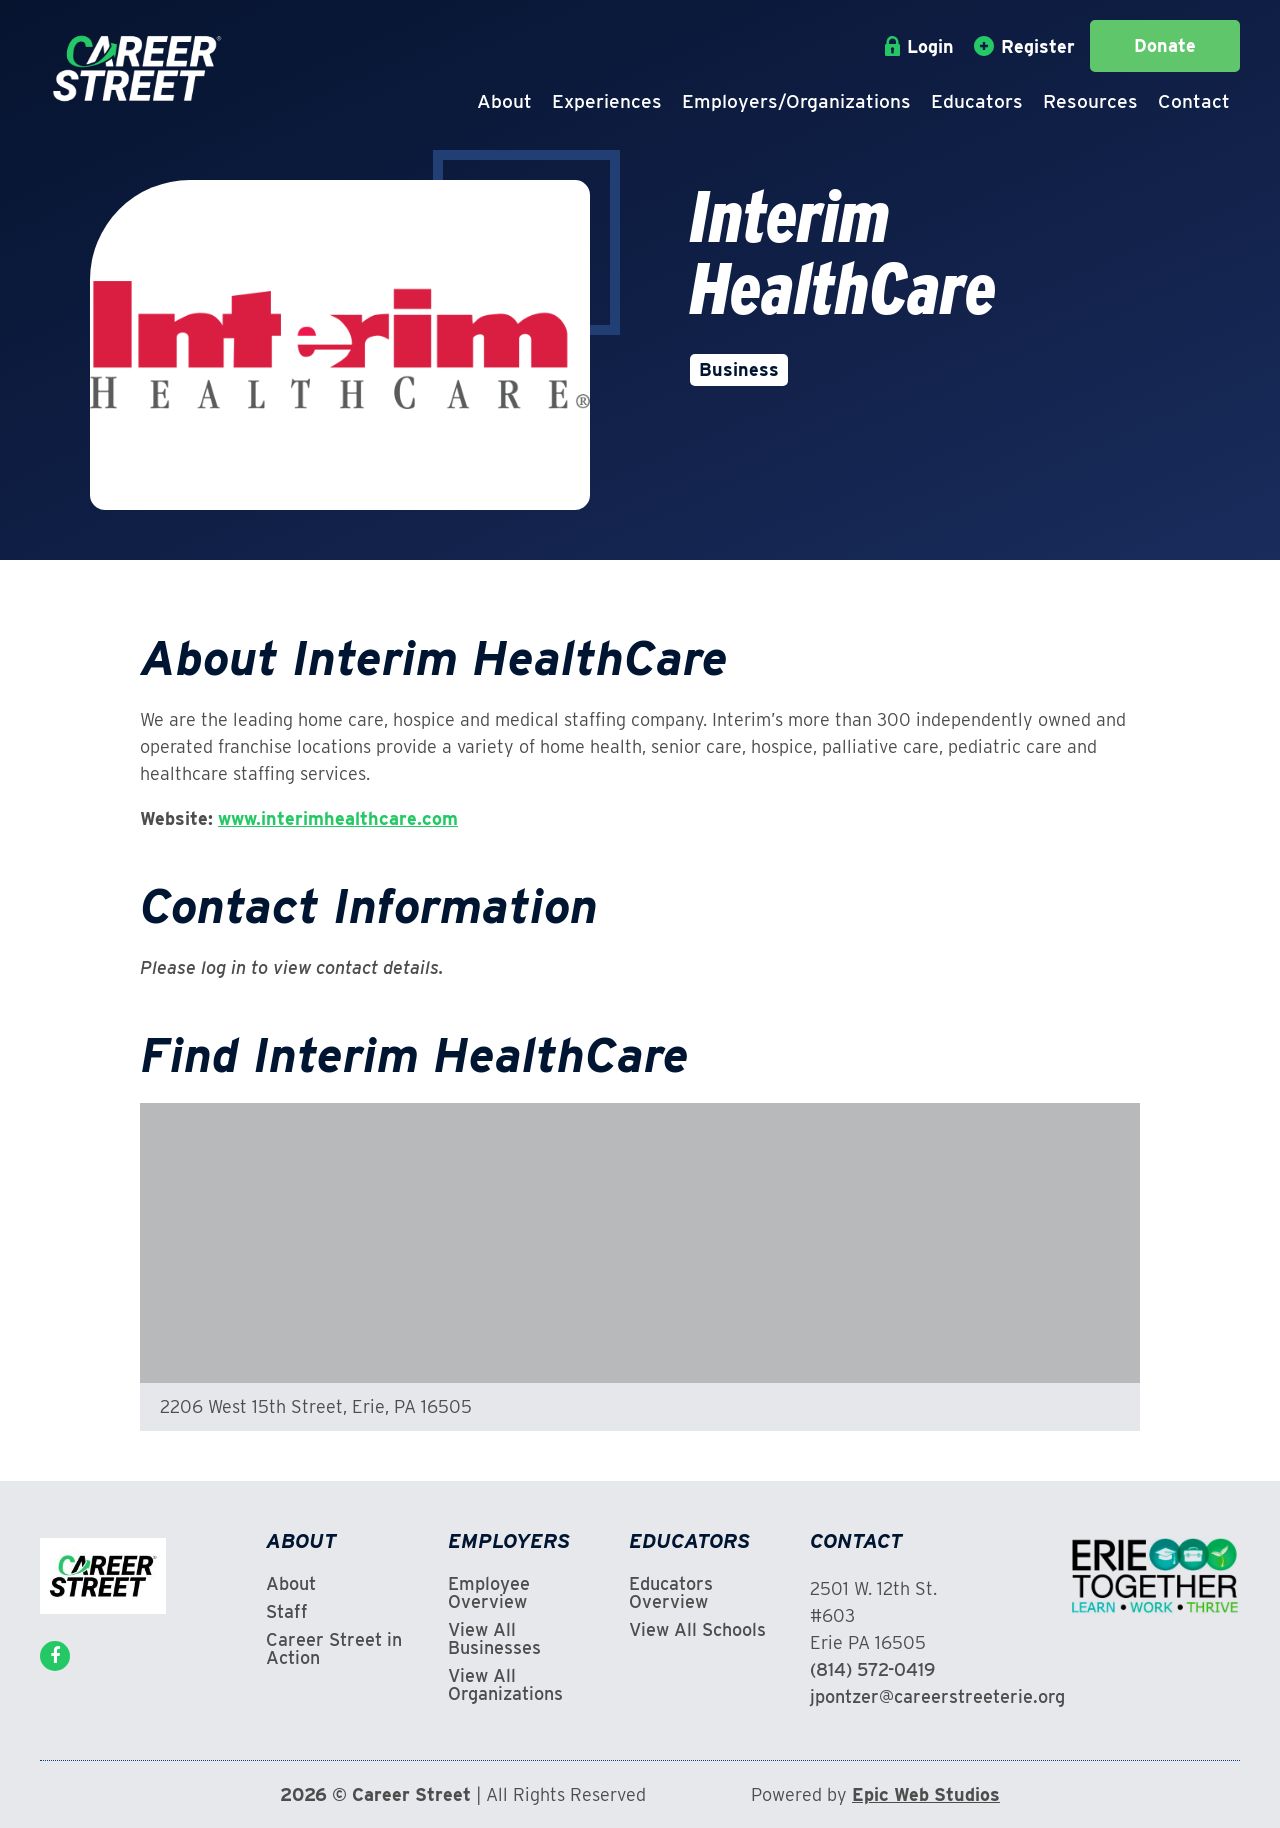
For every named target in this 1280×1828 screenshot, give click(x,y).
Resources (1090, 101)
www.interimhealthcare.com (338, 818)
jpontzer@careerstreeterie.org (937, 1696)
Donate (1165, 45)
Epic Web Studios (926, 1794)
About (504, 101)
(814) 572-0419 (872, 1669)
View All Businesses (494, 1639)
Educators (977, 101)
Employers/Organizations (796, 101)
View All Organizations (505, 1685)
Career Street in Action (334, 1649)
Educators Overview (671, 1593)
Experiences (607, 101)
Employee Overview (489, 1593)
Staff (287, 1612)
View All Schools (697, 1630)
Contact (1194, 101)
